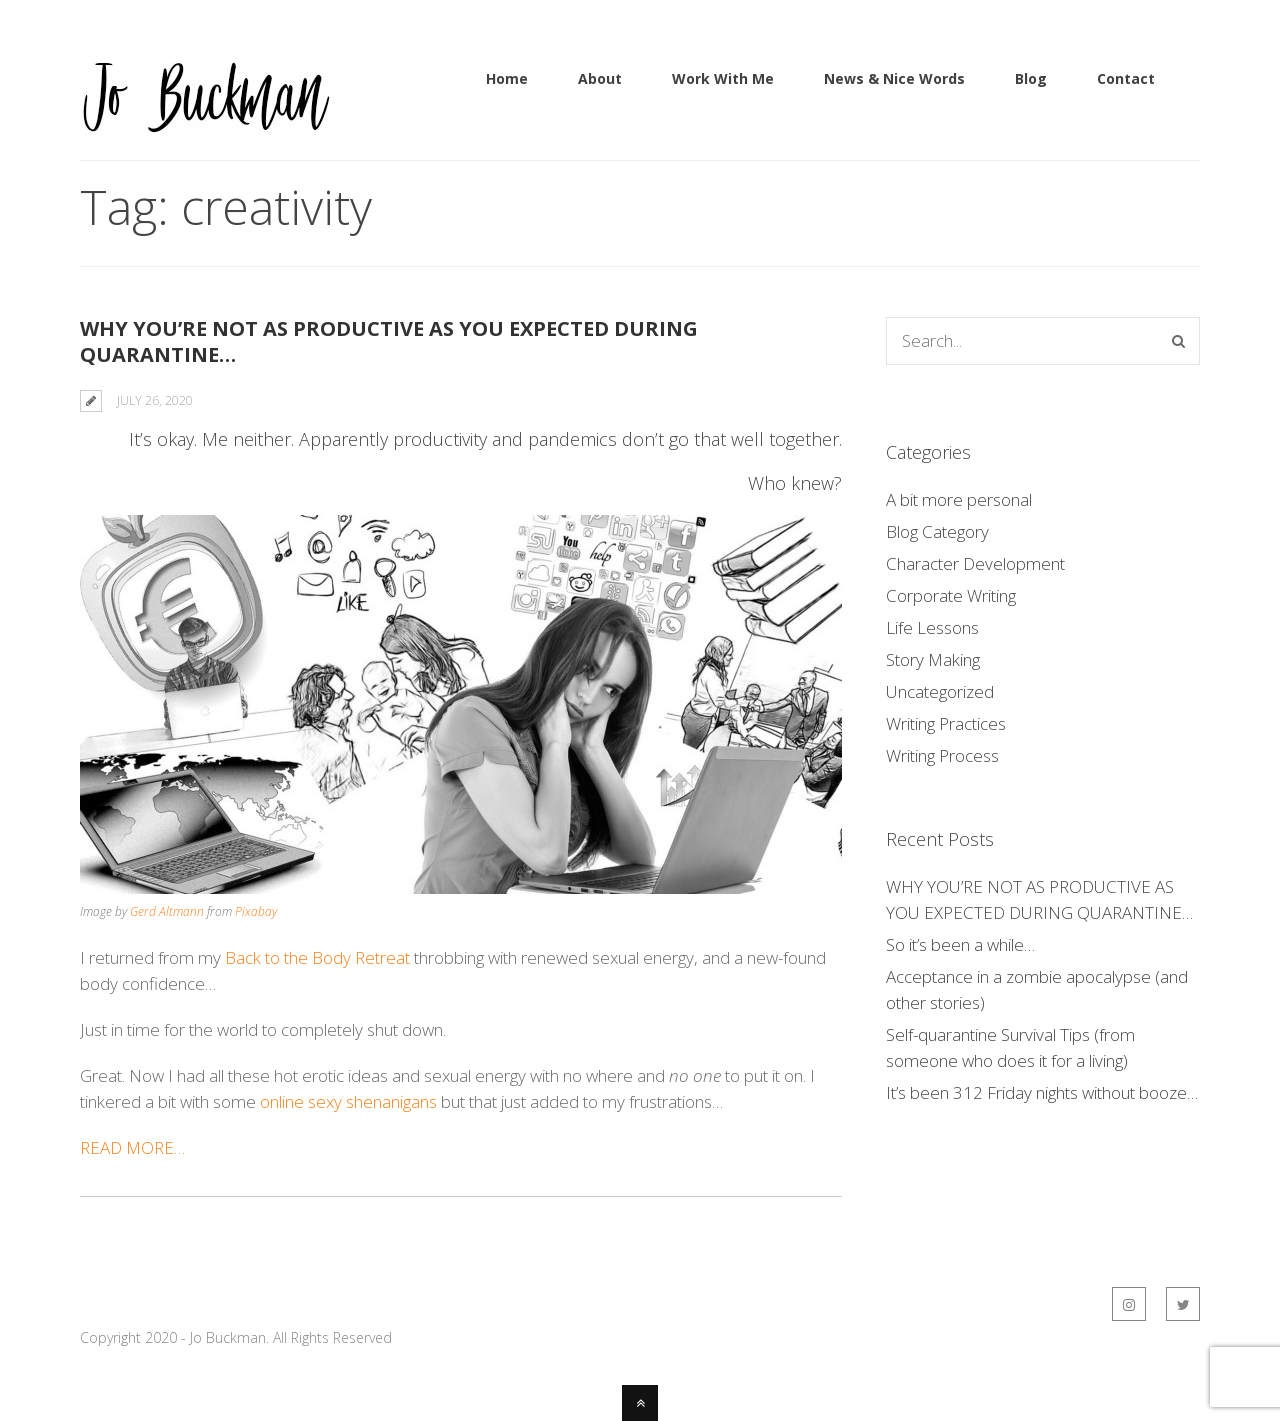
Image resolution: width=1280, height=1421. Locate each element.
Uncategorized (940, 691)
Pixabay (256, 911)
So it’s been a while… (960, 944)
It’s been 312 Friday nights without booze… (1042, 1092)
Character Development (975, 563)
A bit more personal (959, 499)
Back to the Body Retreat (317, 957)
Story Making (933, 659)
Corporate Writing (951, 595)
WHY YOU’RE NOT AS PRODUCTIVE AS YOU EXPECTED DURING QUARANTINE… (389, 341)
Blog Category (937, 531)
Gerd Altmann (167, 911)
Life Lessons (932, 627)
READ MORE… (134, 1147)
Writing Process (942, 755)
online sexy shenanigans (348, 1101)
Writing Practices (946, 723)
